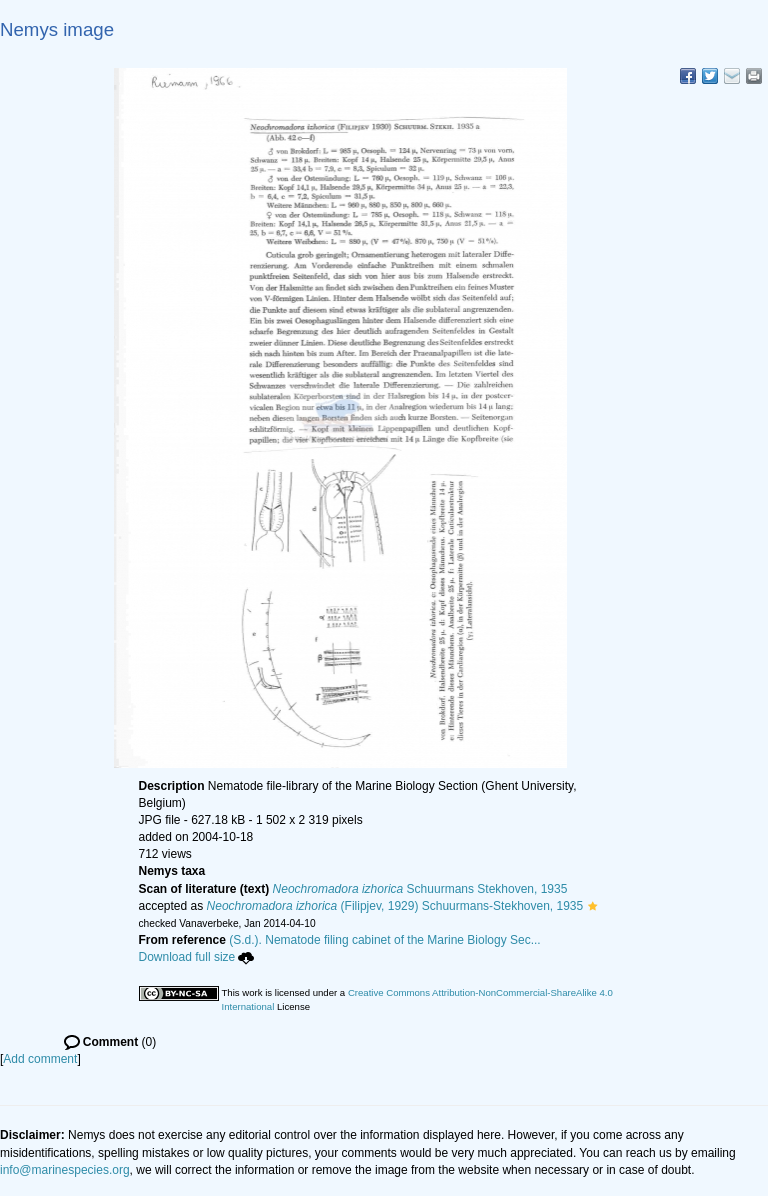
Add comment (40, 1059)
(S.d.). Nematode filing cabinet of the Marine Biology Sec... (385, 940)
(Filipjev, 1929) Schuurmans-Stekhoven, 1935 (395, 906)
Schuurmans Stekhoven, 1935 (420, 889)
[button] (592, 906)
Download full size (197, 957)
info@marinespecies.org (65, 1170)
